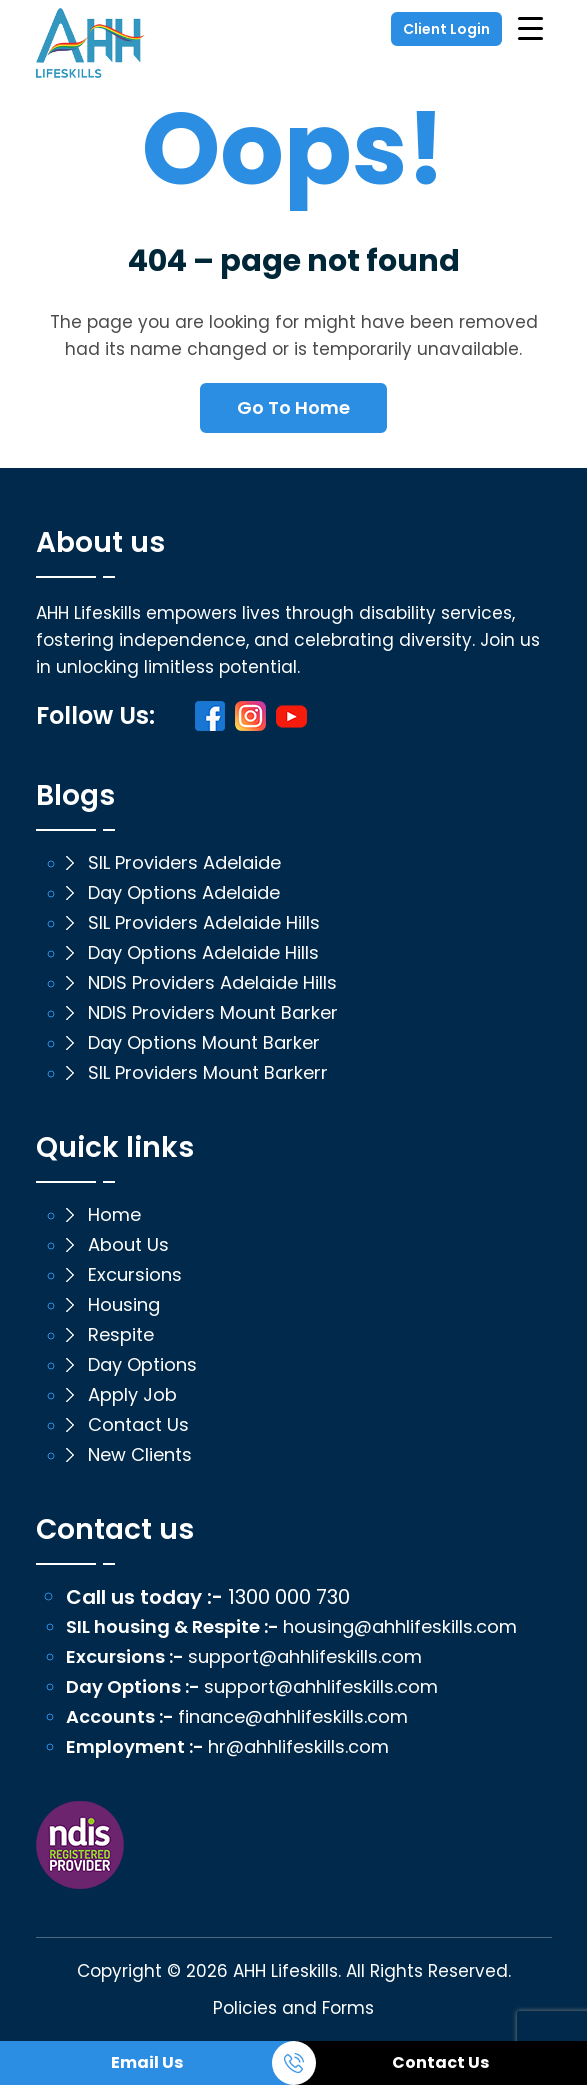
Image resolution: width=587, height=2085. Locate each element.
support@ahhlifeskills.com (305, 1657)
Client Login (446, 29)
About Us (128, 1245)
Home (114, 1215)
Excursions (135, 1275)
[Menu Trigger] (530, 27)
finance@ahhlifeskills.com (293, 1717)
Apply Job (132, 1395)
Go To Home (293, 407)
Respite (121, 1335)
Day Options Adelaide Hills (203, 953)
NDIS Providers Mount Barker (213, 1013)
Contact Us (440, 2062)
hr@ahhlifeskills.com (298, 1747)
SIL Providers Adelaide (184, 863)
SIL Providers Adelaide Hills (204, 923)
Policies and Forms (293, 2008)
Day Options (142, 1365)
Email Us (147, 2062)
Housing (124, 1305)
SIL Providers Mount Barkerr (208, 1073)
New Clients (140, 1455)
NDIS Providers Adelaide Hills (212, 983)
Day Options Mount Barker (204, 1043)
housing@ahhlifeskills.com (400, 1627)
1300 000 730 (289, 1597)
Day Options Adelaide (184, 893)
